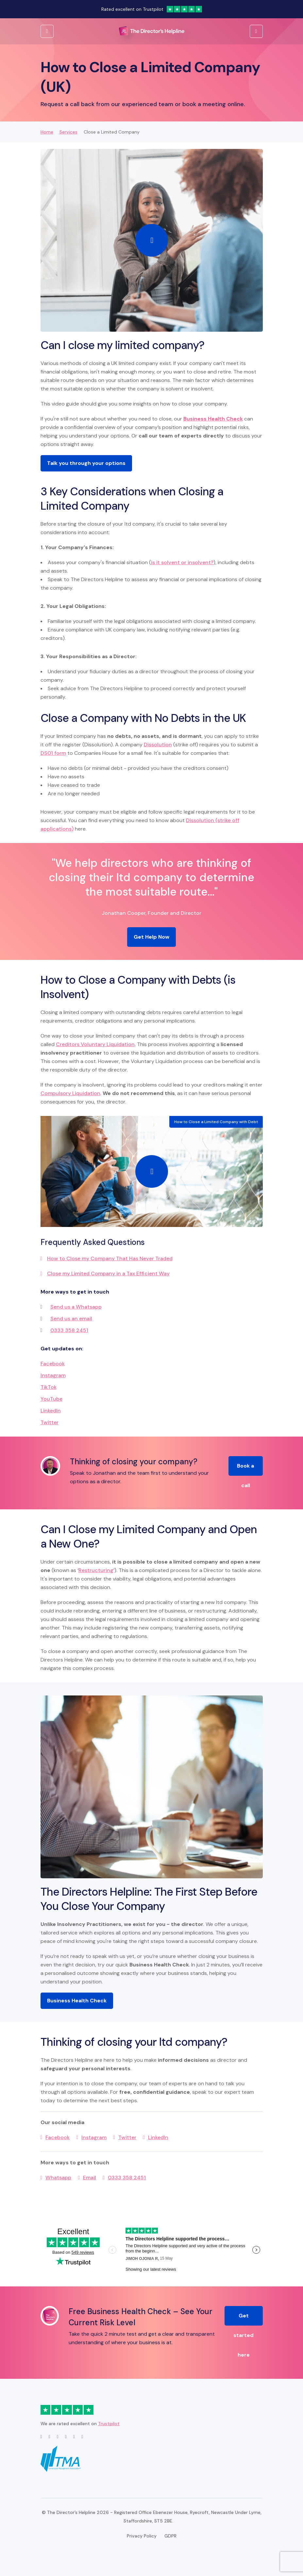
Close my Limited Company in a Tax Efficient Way (108, 1273)
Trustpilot (109, 2423)
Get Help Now (151, 936)
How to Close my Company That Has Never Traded (110, 1258)
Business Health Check (77, 2000)
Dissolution (158, 744)
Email (89, 2177)
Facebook (53, 1363)
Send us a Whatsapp (76, 1306)
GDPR (170, 2536)
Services (68, 132)
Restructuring (95, 1570)
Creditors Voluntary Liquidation (95, 1044)
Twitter (50, 1422)
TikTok (49, 1387)
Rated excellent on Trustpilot (151, 9)
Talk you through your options (86, 463)
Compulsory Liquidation (70, 1093)
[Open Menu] (256, 31)
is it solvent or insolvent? (182, 562)
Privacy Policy (142, 2536)
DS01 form (53, 753)
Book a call (245, 1469)
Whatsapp (58, 2177)
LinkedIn (51, 1410)
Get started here (243, 2319)
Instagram (53, 1375)
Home (47, 132)
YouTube (51, 1398)
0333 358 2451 (69, 1330)
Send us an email (71, 1318)
